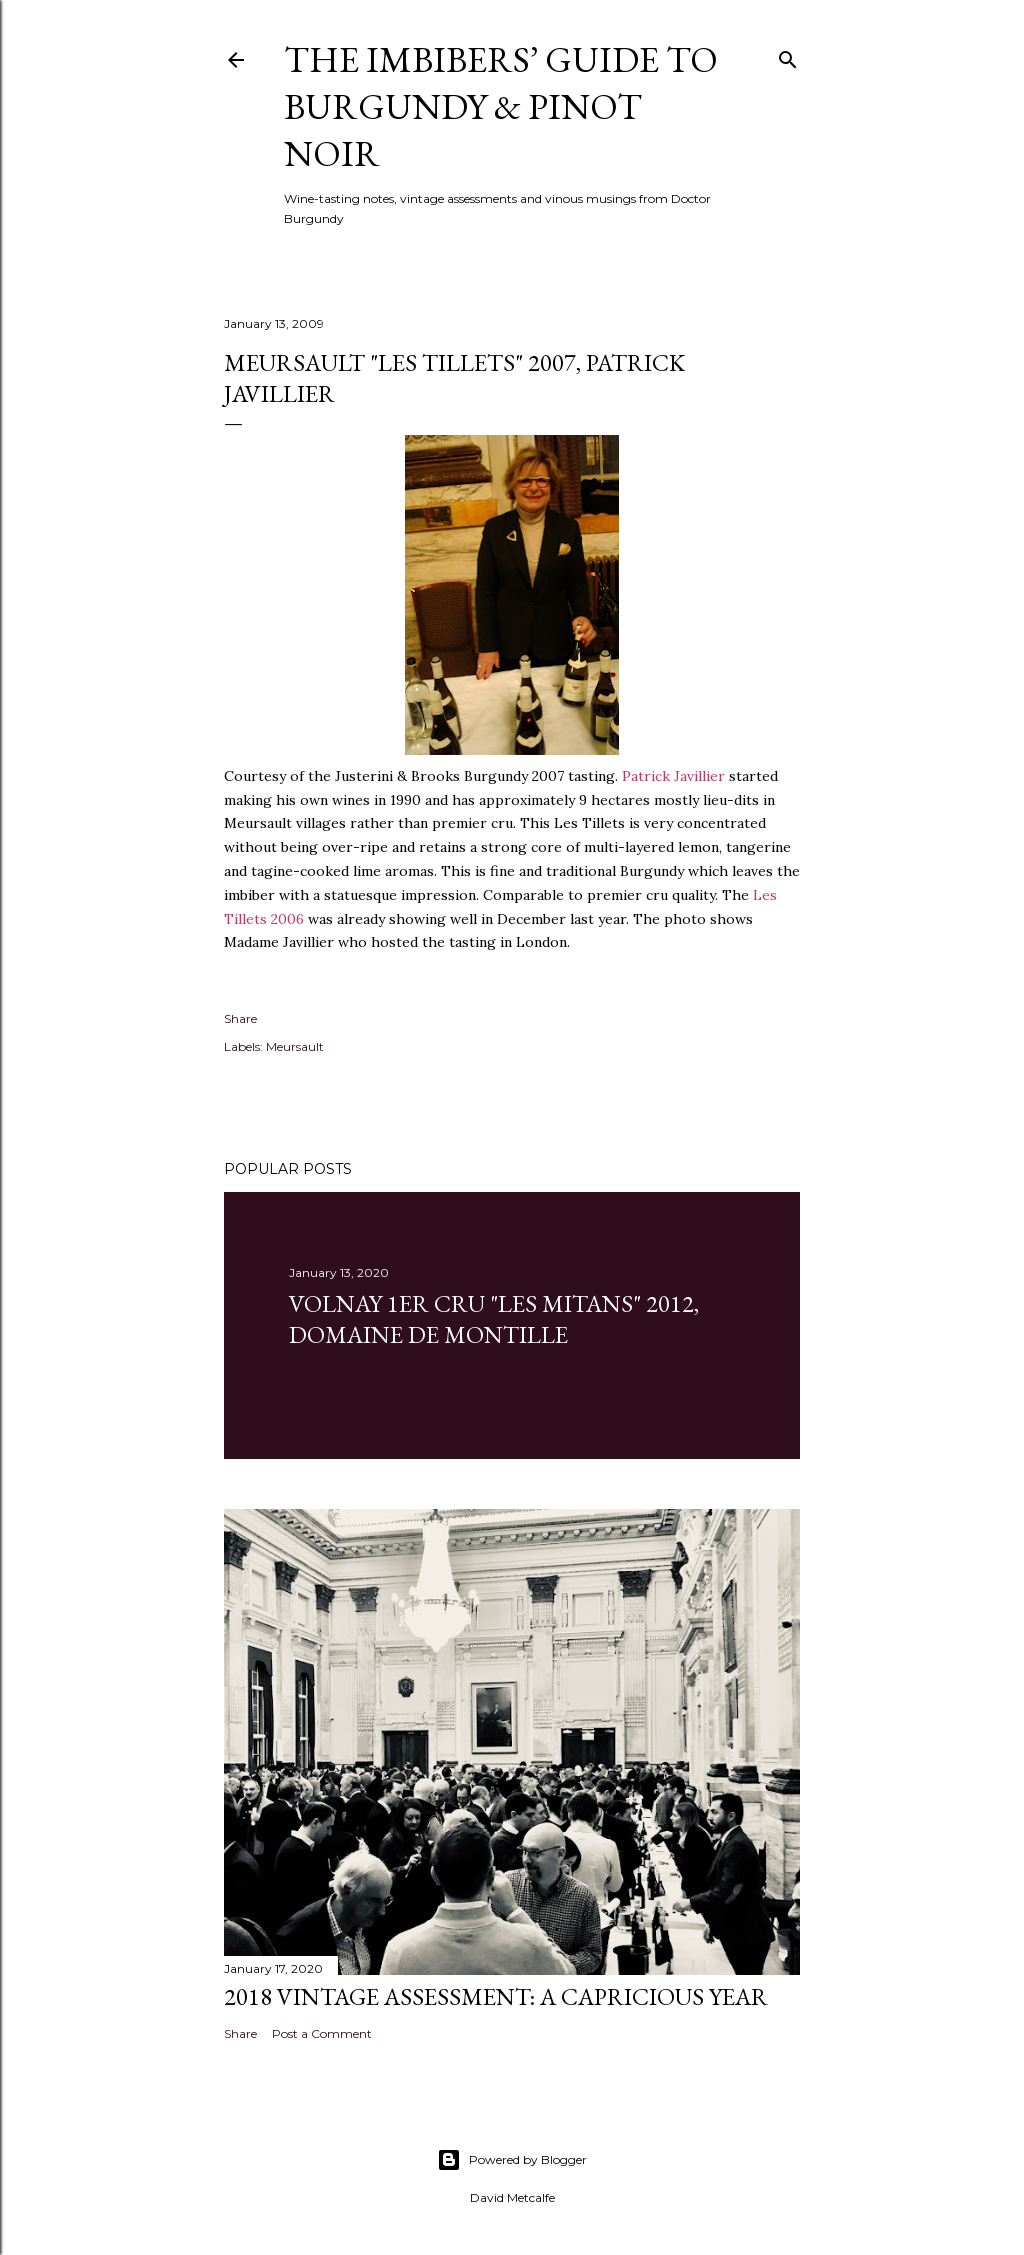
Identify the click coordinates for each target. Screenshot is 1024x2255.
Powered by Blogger (512, 2160)
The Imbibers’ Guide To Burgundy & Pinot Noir (501, 106)
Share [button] (240, 1018)
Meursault (295, 1046)
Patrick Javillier (673, 776)
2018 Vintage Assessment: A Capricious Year (496, 1996)
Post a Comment (322, 2033)
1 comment (369, 1371)
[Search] (788, 55)
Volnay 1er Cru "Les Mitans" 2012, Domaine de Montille (494, 1319)
